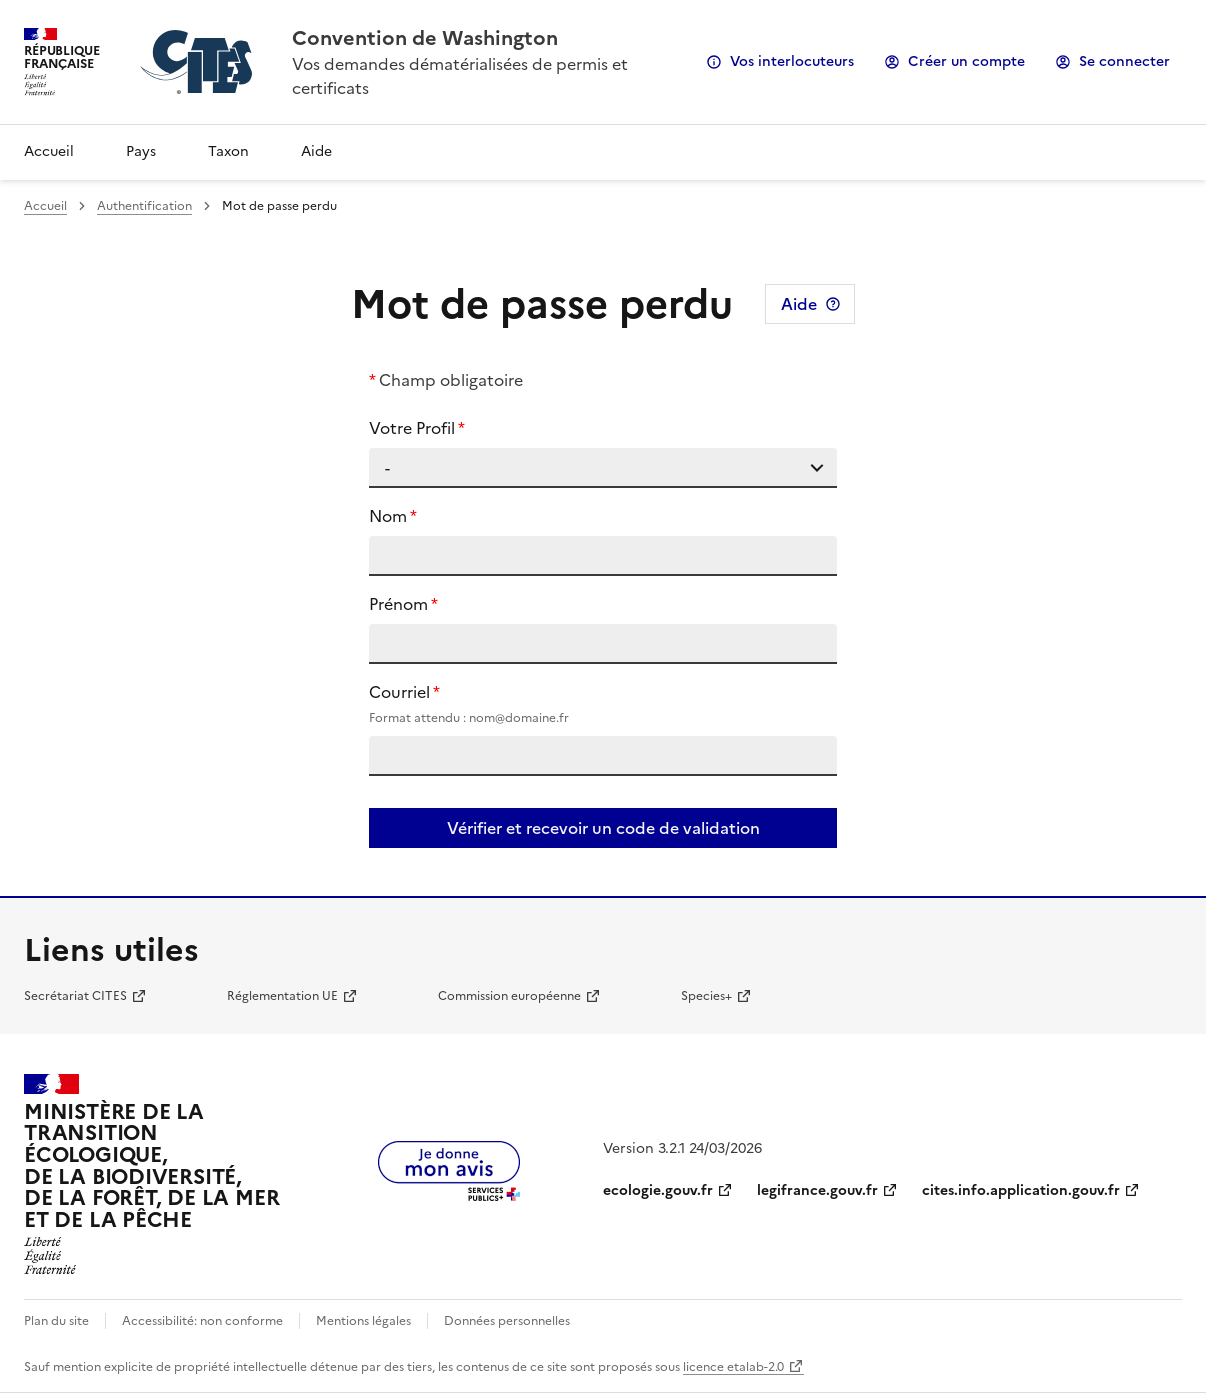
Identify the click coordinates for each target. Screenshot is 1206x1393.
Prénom (398, 604)
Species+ (706, 996)
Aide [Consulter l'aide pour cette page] (799, 304)
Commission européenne (509, 996)
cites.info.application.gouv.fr (1021, 1190)
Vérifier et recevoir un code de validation (603, 828)
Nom (388, 516)
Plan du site (56, 1321)
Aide (316, 151)
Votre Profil (412, 428)
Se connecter (1124, 61)
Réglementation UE (282, 996)
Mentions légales (363, 1321)
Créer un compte (966, 61)
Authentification (144, 206)
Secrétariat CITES (75, 996)
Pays (141, 151)
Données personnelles (507, 1321)
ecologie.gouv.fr (658, 1190)
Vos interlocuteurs (792, 61)
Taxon (228, 151)
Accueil (49, 151)
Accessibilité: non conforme (202, 1321)
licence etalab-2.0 (733, 1367)
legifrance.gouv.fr (817, 1190)
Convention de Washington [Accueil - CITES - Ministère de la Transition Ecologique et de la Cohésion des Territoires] (425, 38)
